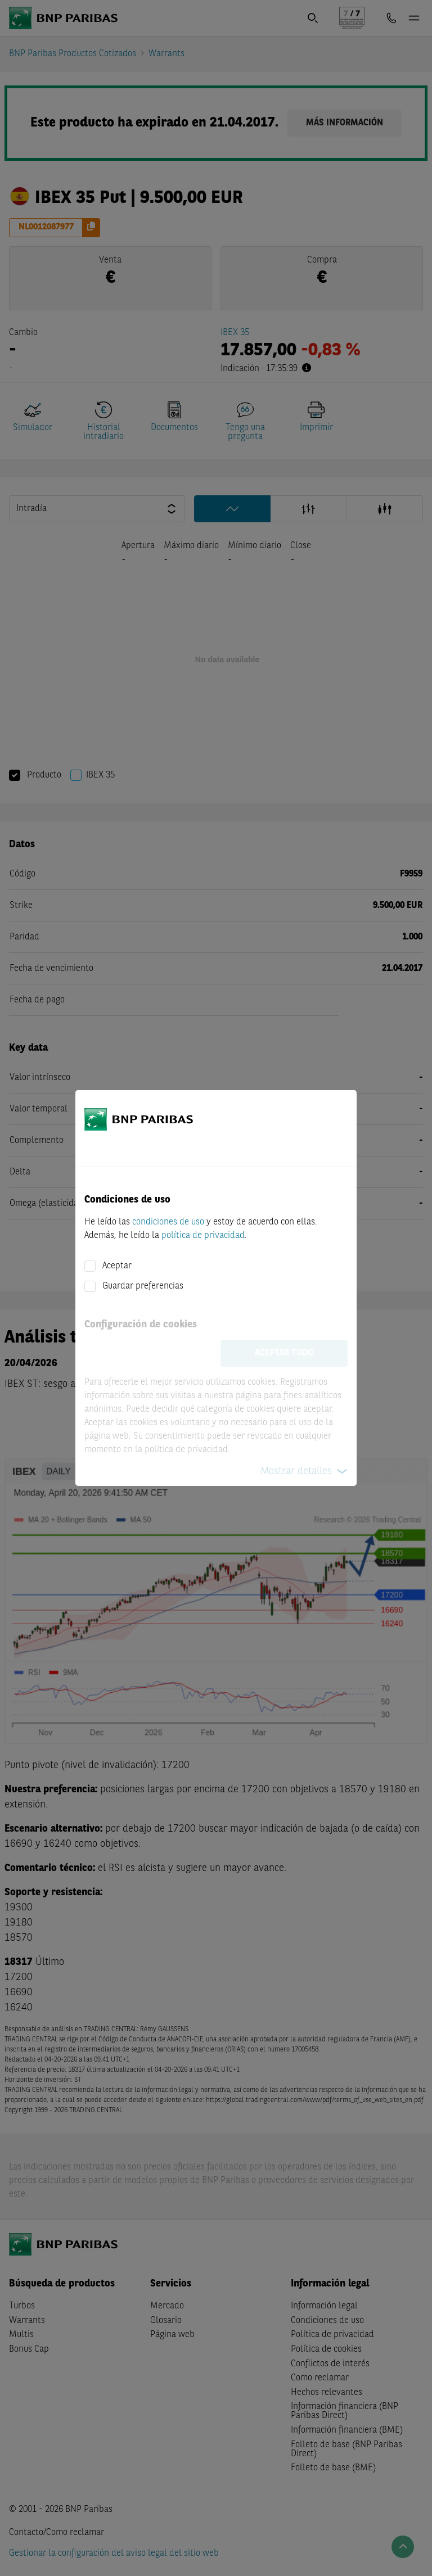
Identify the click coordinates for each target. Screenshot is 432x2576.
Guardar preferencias (142, 1286)
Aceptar (117, 1266)
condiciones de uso (168, 1222)
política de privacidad (203, 1235)
